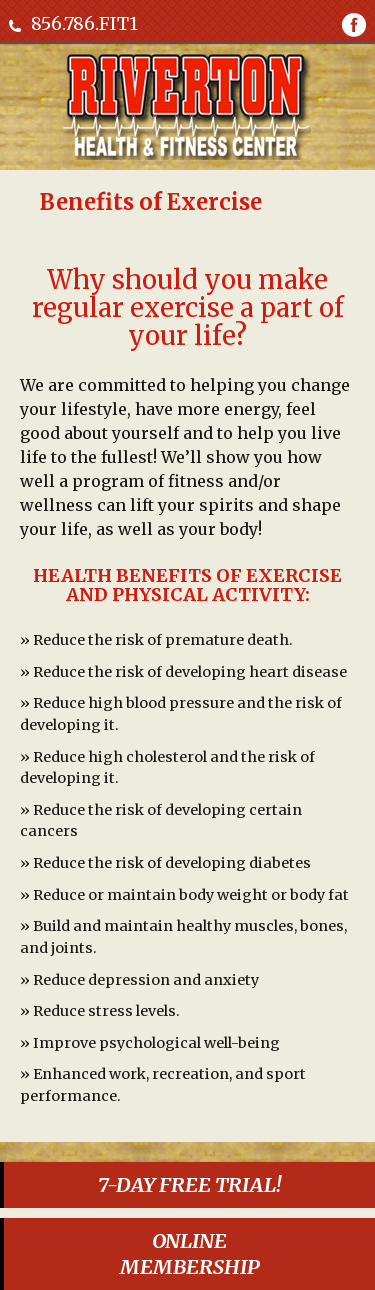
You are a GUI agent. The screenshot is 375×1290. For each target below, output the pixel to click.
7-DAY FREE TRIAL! (189, 1184)
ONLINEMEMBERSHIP (190, 1253)
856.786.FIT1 (84, 23)
